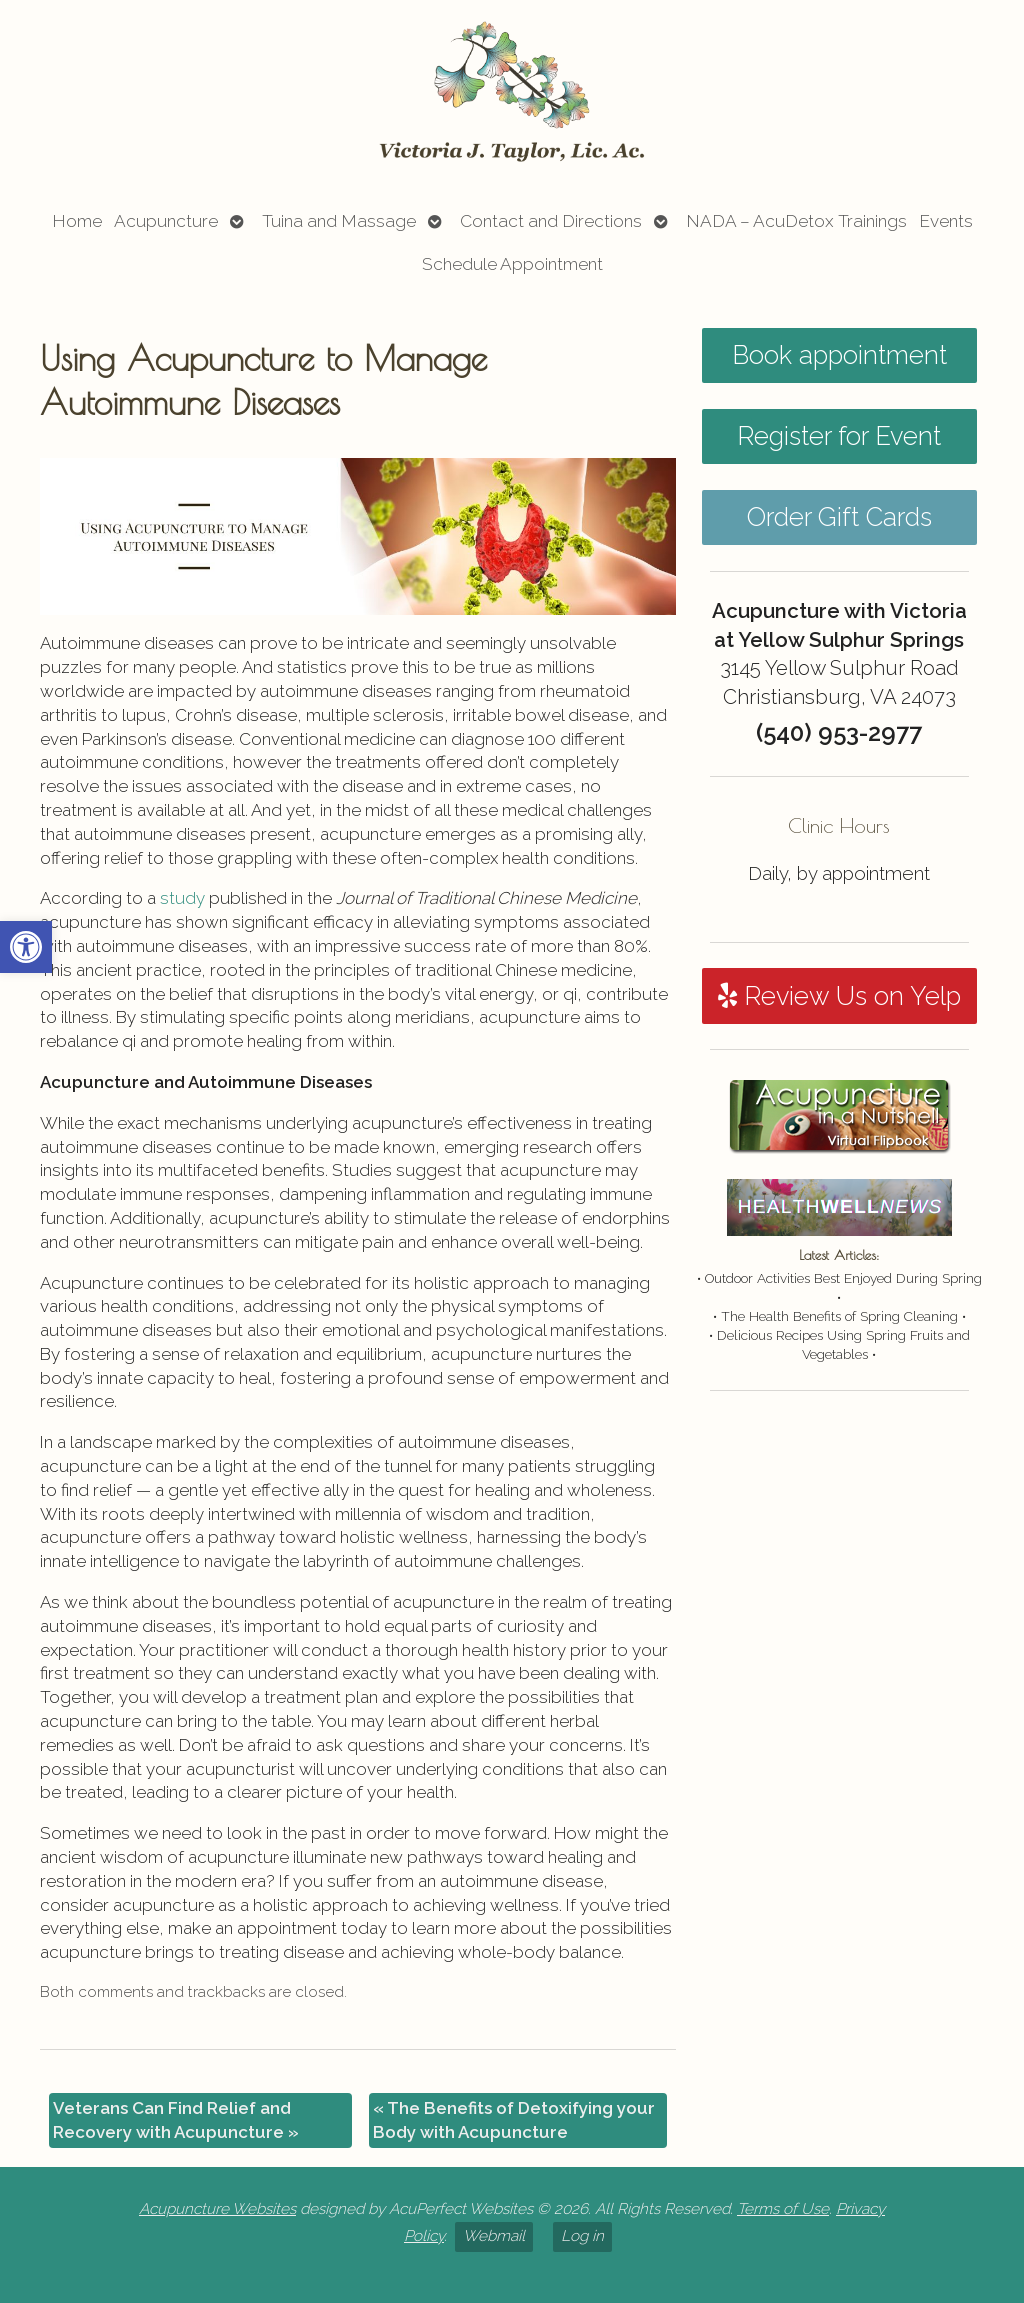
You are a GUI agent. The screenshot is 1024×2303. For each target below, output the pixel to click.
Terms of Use (783, 2209)
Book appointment (839, 355)
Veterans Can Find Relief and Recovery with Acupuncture (176, 2120)
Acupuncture (166, 221)
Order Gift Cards (839, 517)
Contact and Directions (551, 221)
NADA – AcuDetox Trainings (796, 221)
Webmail (494, 2236)
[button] (26, 947)
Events (946, 221)
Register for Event (839, 436)
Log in (582, 2236)
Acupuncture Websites (217, 2209)
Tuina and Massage (339, 221)
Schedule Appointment (512, 264)
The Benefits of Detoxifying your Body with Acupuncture (514, 2120)
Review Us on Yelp (839, 996)
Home (77, 221)
